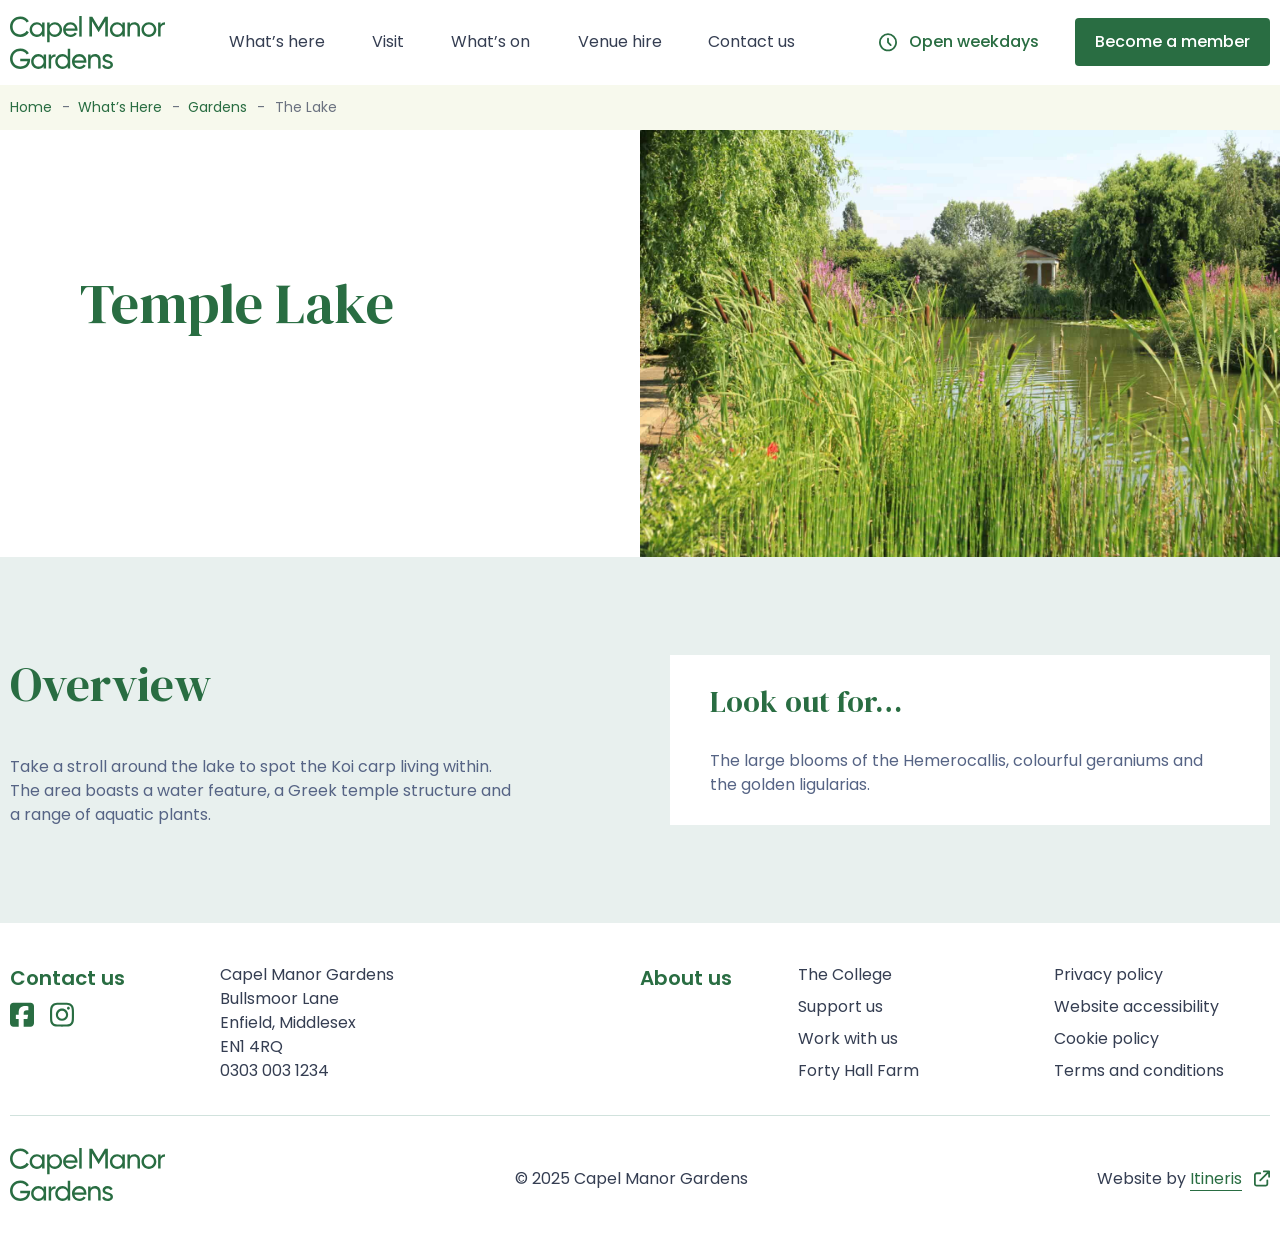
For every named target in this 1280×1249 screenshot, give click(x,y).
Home (31, 107)
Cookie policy (1106, 1038)
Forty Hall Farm (858, 1070)
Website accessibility (1136, 1006)
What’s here (277, 41)
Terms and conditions (1139, 1070)
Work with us (848, 1038)
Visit (388, 41)
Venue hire (620, 41)
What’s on (490, 41)
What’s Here (120, 107)
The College (845, 974)
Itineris (1216, 1178)
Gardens (217, 107)
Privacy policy (1108, 974)
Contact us (751, 41)
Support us (840, 1006)
